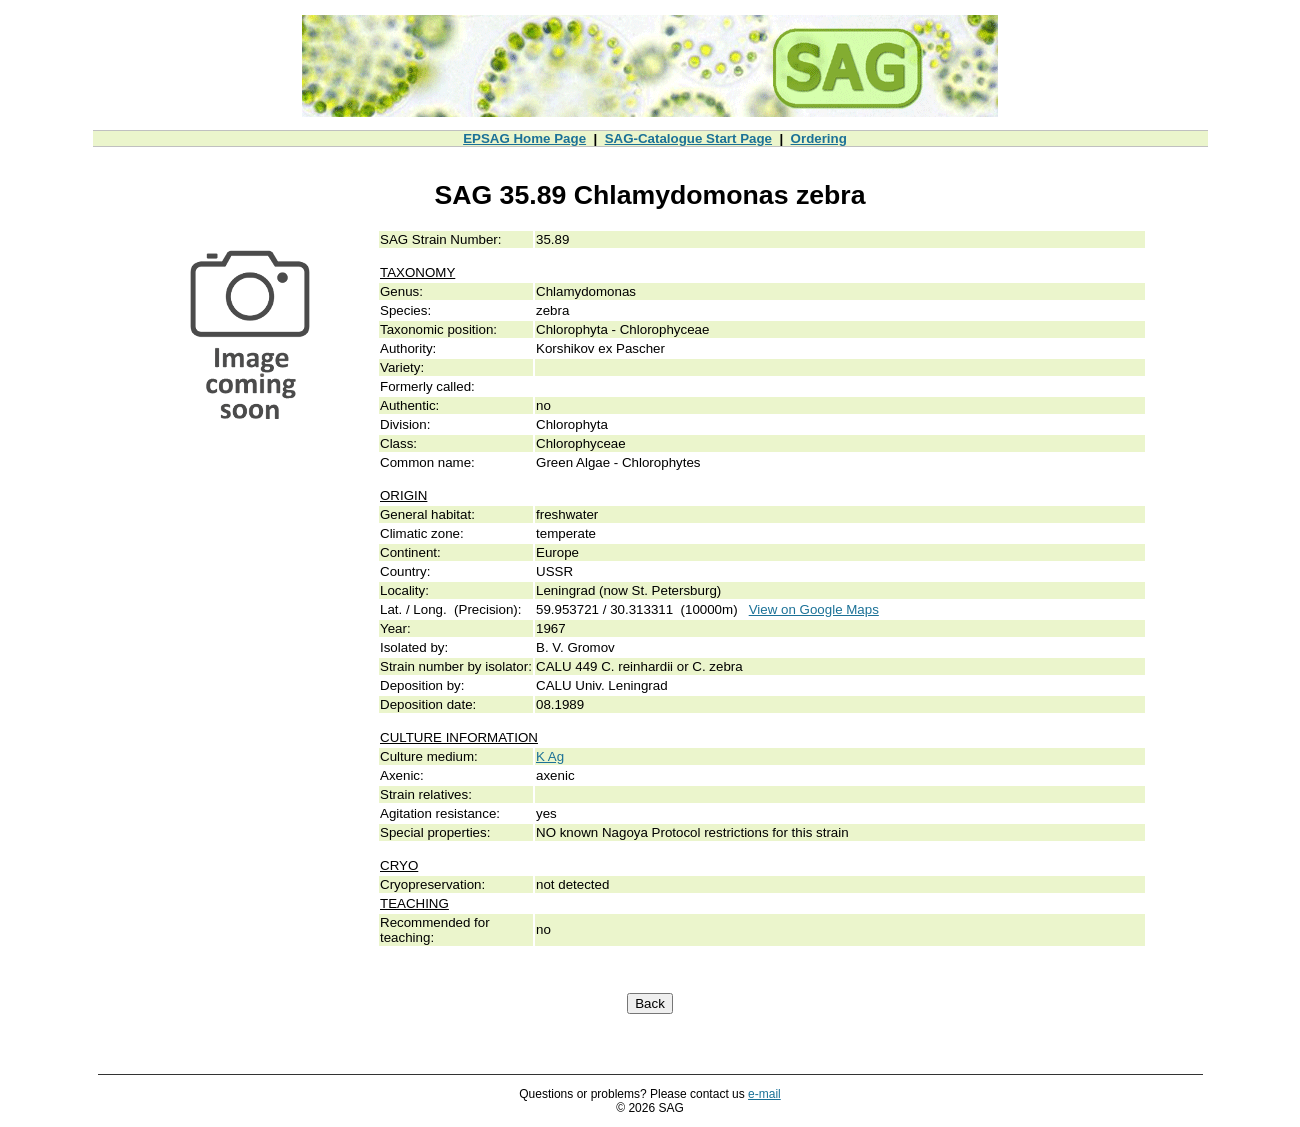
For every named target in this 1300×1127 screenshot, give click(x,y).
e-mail (764, 1094)
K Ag (550, 756)
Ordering (819, 138)
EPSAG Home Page (524, 138)
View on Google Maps (814, 609)
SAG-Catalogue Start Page (688, 138)
